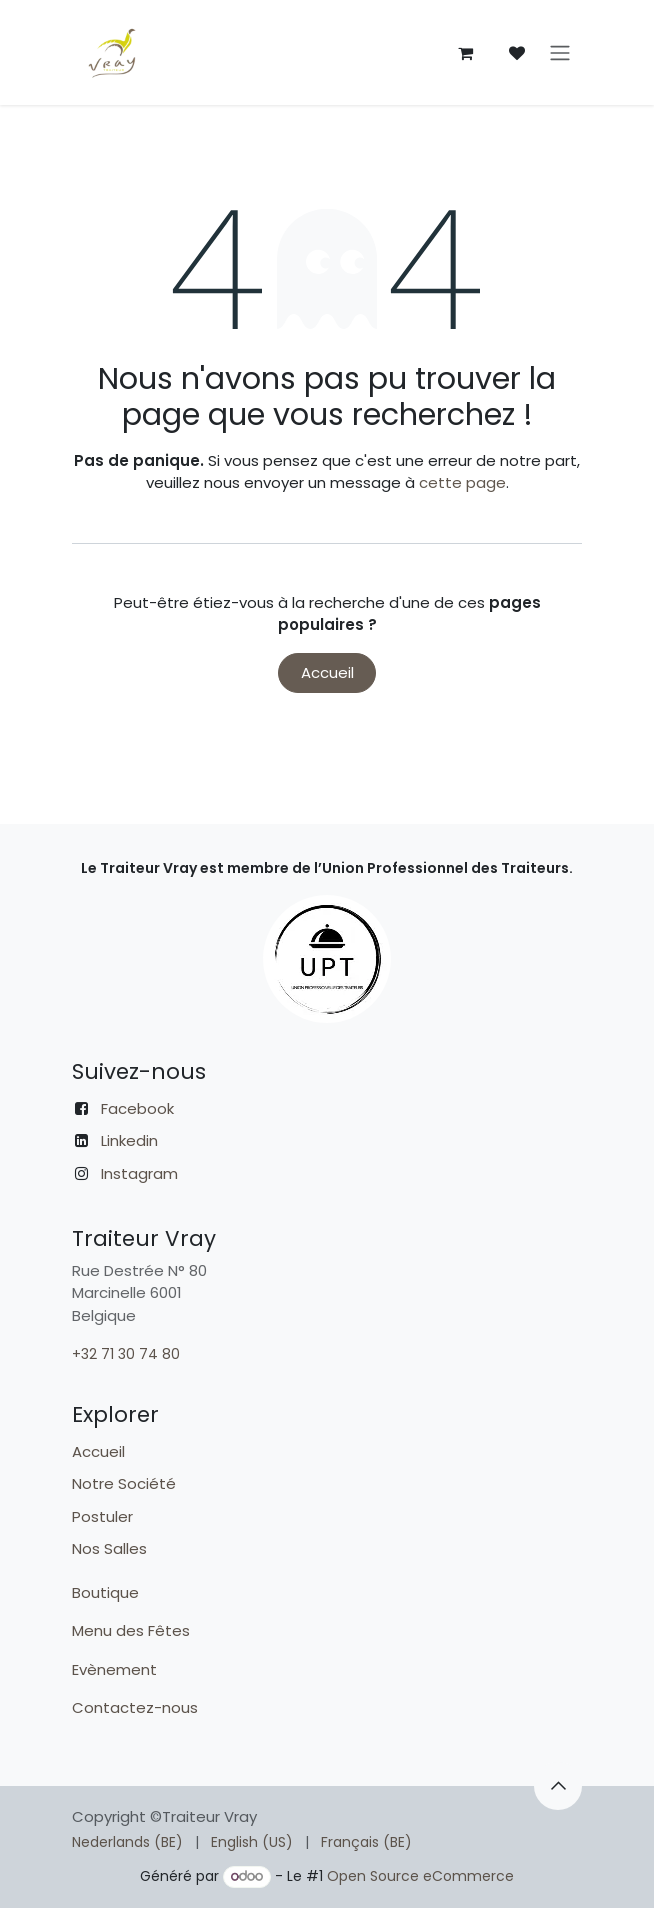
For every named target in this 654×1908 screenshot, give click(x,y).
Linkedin (129, 1140)
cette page (462, 482)
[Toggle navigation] (560, 52)
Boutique (105, 1592)
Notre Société (124, 1483)
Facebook (137, 1108)
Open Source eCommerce (420, 1876)
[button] (558, 1786)
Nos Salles (109, 1548)
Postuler (102, 1516)
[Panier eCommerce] (465, 53)
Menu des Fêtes (133, 1630)
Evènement (116, 1669)
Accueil (327, 672)
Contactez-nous (137, 1707)
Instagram (139, 1173)
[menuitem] (127, 1842)
